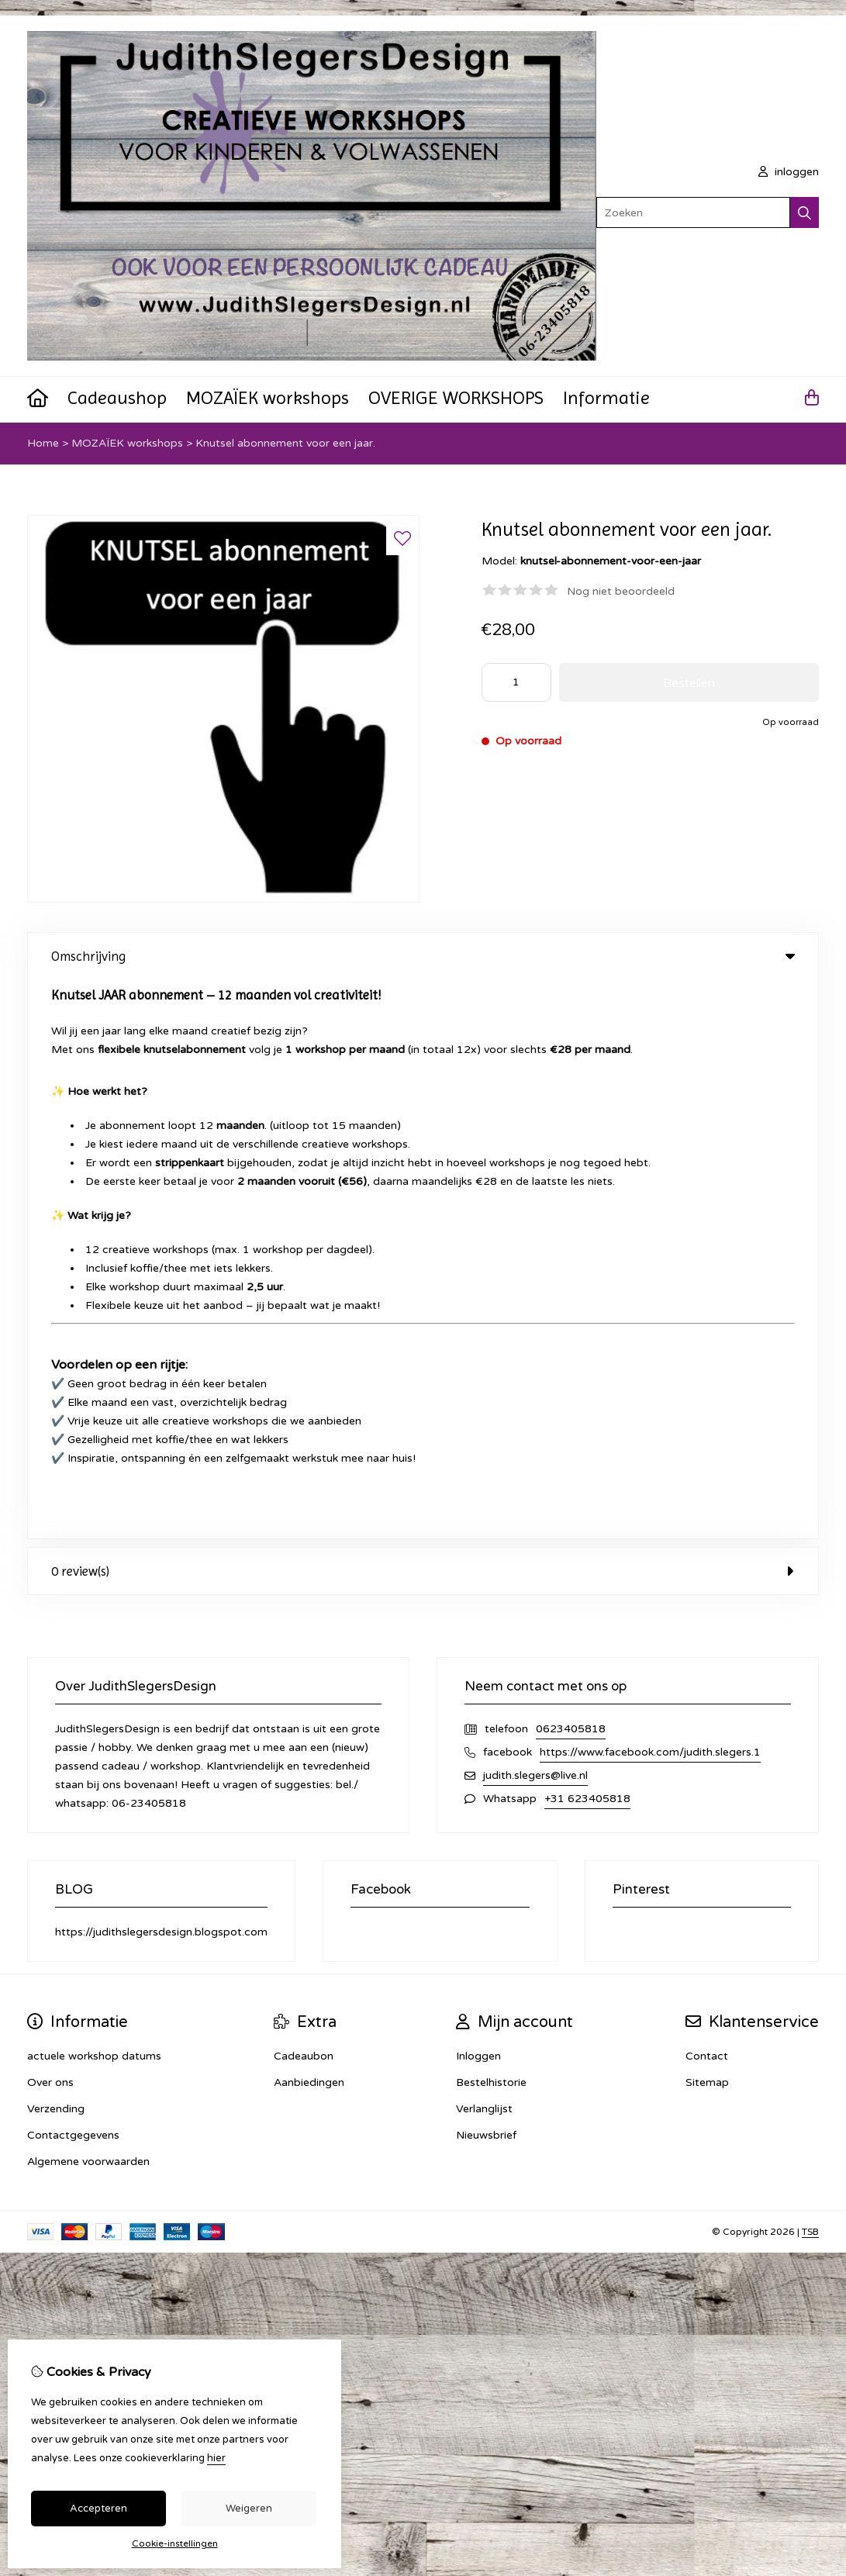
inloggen (788, 171)
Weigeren (249, 2508)
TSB (810, 1672)
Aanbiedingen (309, 1523)
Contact (706, 1497)
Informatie (606, 398)
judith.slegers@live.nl (535, 1216)
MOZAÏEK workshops (267, 398)
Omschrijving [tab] (423, 956)
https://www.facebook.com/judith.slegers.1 (650, 1193)
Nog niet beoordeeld (621, 591)
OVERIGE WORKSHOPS (456, 398)
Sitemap (707, 1523)
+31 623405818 (587, 1239)
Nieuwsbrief (486, 1576)
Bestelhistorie (491, 1523)
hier (216, 2458)
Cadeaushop (117, 398)
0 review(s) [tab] (423, 1012)
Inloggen (478, 1497)
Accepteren (98, 2508)
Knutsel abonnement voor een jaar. (285, 443)
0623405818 (571, 1169)
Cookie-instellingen (175, 2543)
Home (43, 443)
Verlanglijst (484, 1549)
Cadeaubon (303, 1497)
